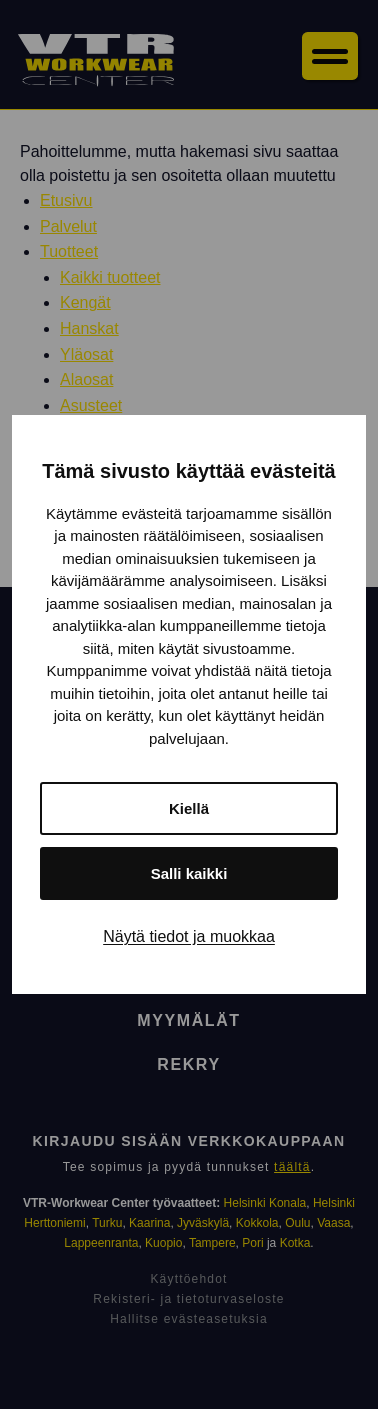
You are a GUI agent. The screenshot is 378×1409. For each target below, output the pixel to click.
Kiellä (189, 808)
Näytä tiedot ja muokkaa (189, 936)
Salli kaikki (189, 873)
